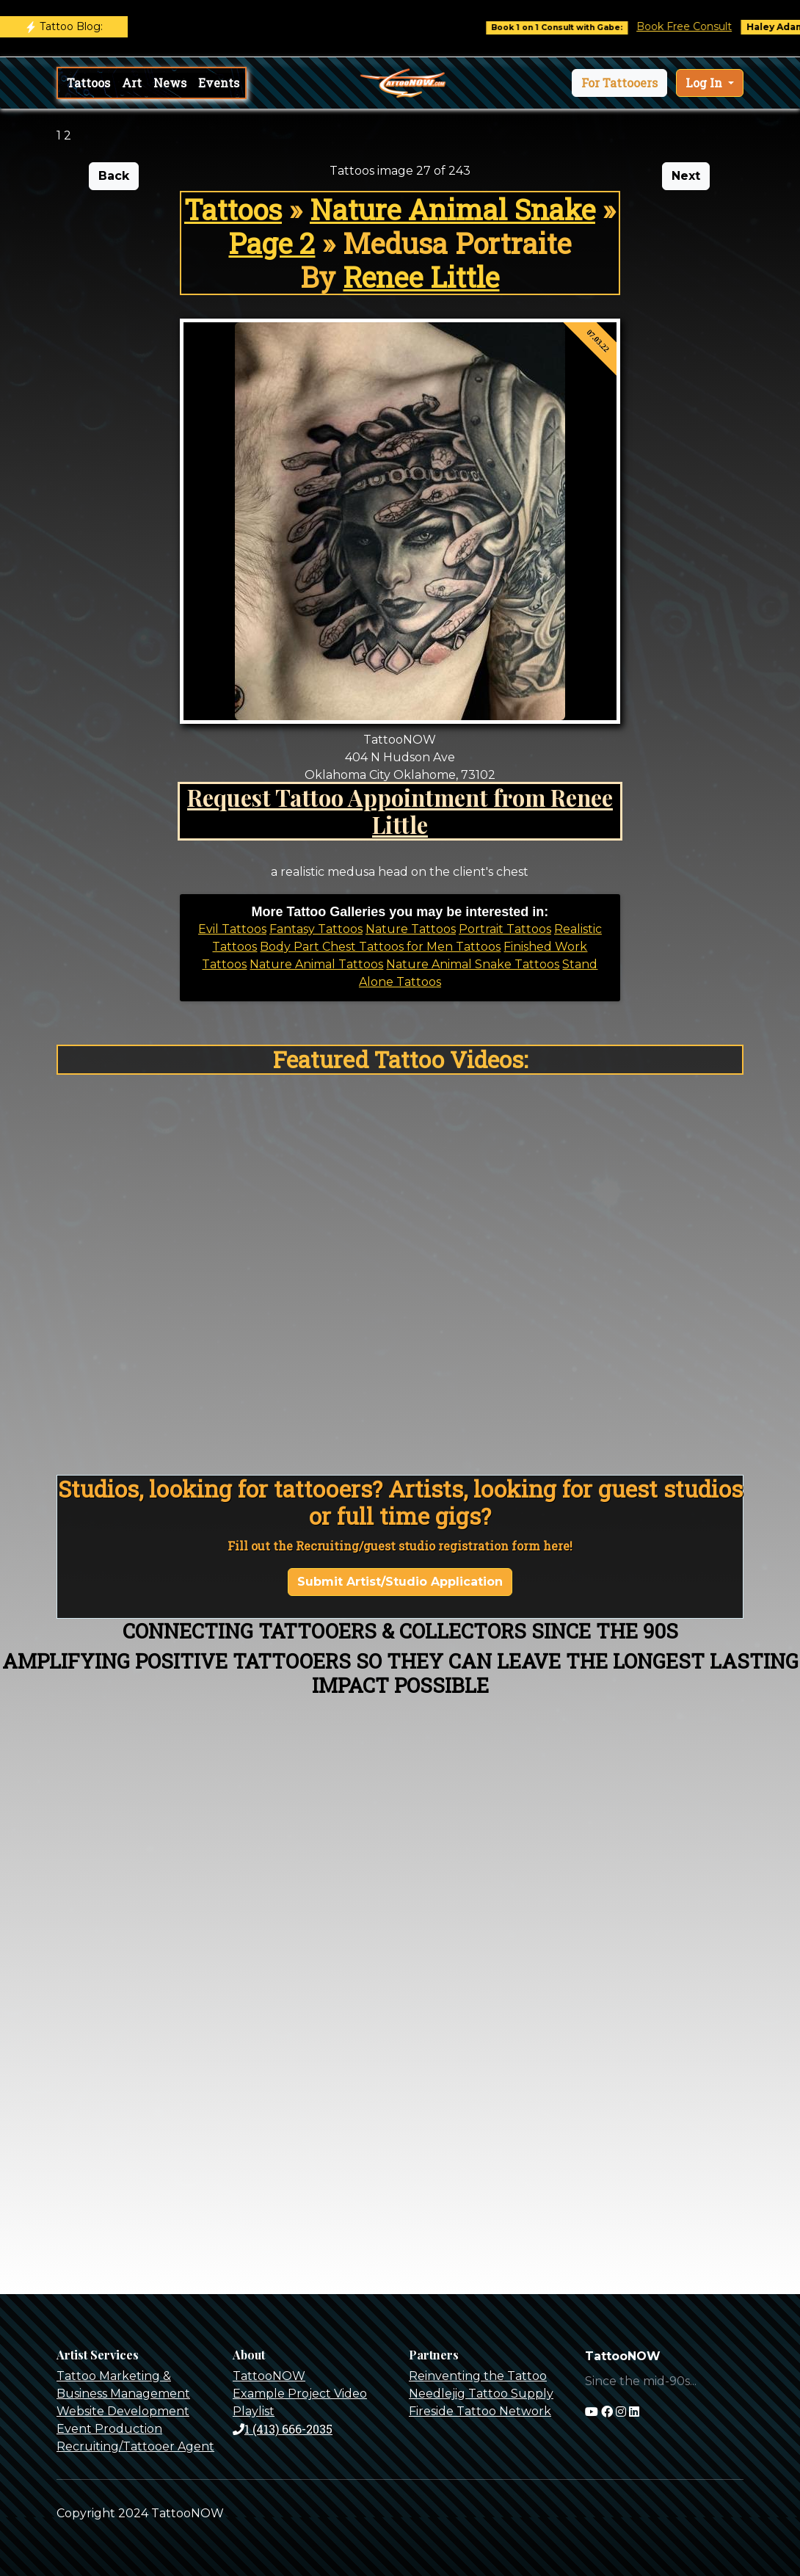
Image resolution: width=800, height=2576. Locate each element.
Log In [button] (705, 82)
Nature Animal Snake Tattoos (472, 964)
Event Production (109, 2429)
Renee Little (421, 276)
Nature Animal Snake (452, 209)
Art (132, 82)
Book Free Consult (698, 26)
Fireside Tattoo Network (480, 2411)
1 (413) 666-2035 (282, 2429)
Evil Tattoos (232, 929)
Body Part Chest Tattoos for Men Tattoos (380, 947)
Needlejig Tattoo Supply (481, 2394)
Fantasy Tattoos (316, 929)
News (169, 82)
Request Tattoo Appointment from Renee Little (400, 811)
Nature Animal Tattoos (316, 964)
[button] (619, 83)
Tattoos (88, 82)
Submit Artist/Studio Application (400, 1582)
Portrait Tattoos (505, 929)
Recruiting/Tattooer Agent (135, 2446)
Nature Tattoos (411, 929)
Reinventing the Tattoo (478, 2376)
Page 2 (271, 243)
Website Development (123, 2411)
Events (218, 82)
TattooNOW (269, 2376)
